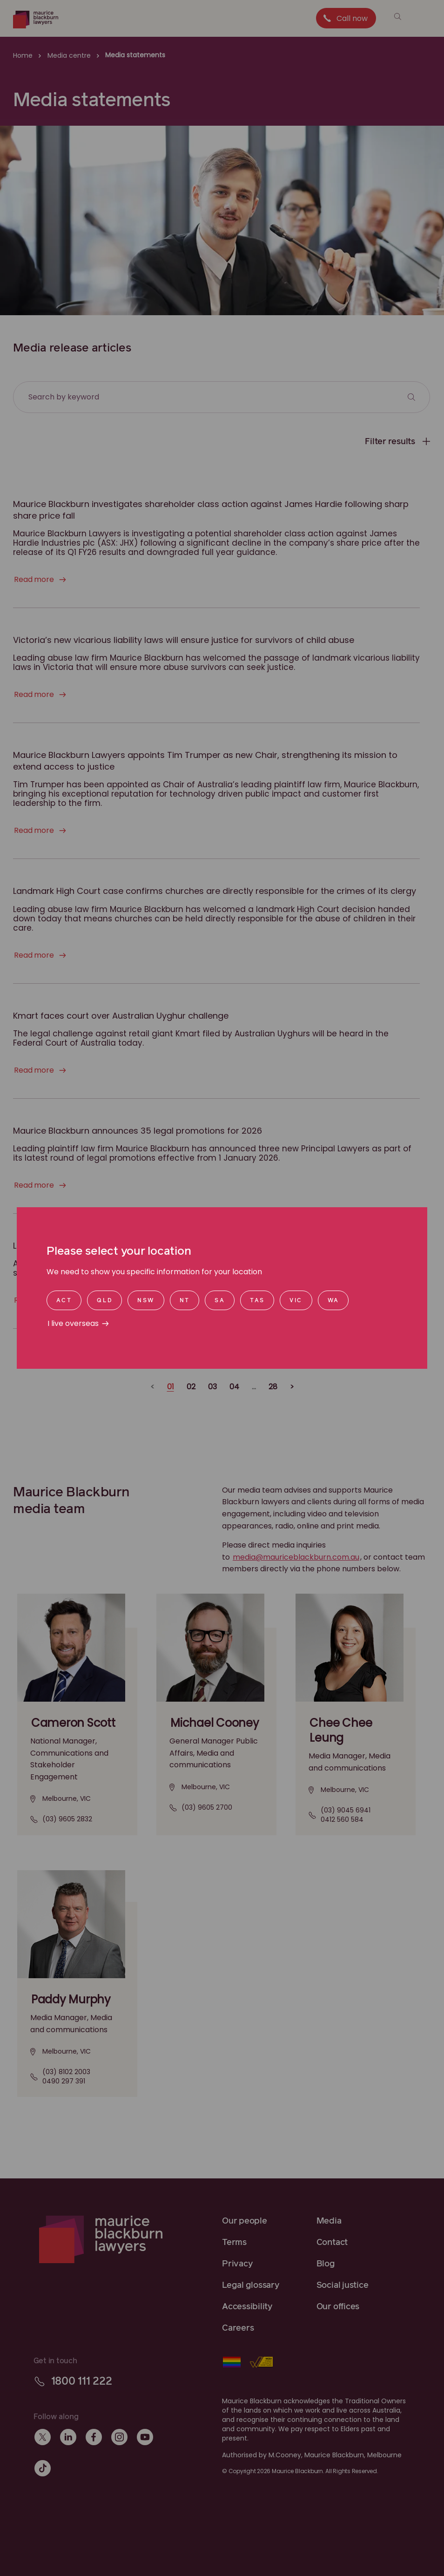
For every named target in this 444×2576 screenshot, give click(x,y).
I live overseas (73, 1323)
